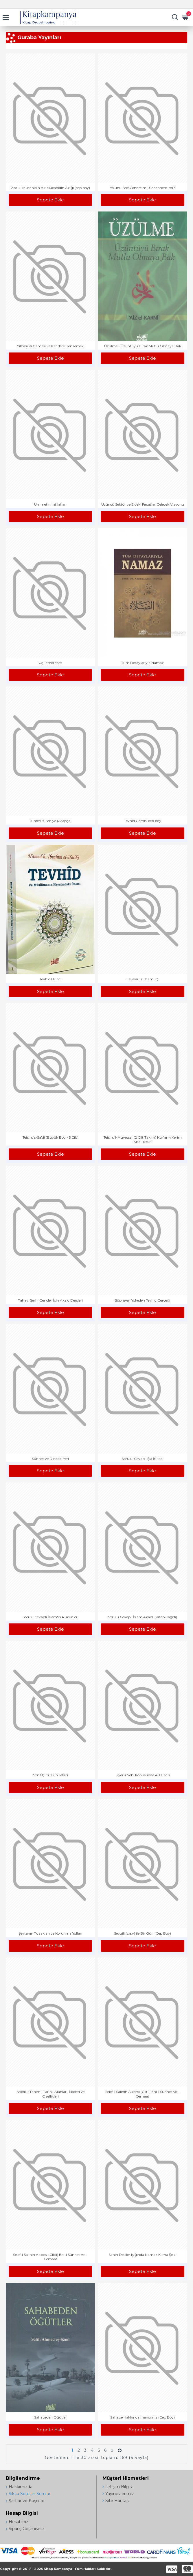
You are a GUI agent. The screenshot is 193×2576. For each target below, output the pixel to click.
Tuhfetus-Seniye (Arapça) (50, 821)
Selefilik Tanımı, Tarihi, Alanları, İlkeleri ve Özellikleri (50, 2093)
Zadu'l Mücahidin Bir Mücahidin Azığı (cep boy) (50, 187)
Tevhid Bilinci (50, 979)
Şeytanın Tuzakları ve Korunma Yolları (50, 1933)
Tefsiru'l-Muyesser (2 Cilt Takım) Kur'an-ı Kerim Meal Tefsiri (143, 1139)
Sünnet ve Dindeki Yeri (50, 1458)
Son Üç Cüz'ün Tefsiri (50, 1775)
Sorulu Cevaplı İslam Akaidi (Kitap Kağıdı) (142, 1617)
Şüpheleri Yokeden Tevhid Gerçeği (142, 1300)
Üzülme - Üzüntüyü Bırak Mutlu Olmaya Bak (142, 346)
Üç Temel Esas (50, 662)
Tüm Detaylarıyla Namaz (142, 662)
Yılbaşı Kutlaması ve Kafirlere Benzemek (50, 346)
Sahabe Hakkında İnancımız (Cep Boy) (142, 2417)
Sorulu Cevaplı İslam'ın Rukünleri (50, 1617)
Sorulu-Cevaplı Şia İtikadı (142, 1458)
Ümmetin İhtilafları (50, 504)
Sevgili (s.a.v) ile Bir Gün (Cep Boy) (142, 1933)
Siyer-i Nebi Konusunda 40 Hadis (142, 1775)
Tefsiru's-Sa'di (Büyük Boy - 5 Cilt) (50, 1137)
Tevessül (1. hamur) (142, 979)
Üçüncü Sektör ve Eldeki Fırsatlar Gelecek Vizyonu (142, 504)
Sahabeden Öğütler (50, 2417)
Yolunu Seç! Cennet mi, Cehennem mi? (142, 187)
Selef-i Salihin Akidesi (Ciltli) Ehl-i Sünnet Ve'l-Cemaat (142, 2093)
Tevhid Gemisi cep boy (142, 821)
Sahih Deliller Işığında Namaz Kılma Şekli (143, 2254)
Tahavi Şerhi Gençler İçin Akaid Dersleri (50, 1300)
